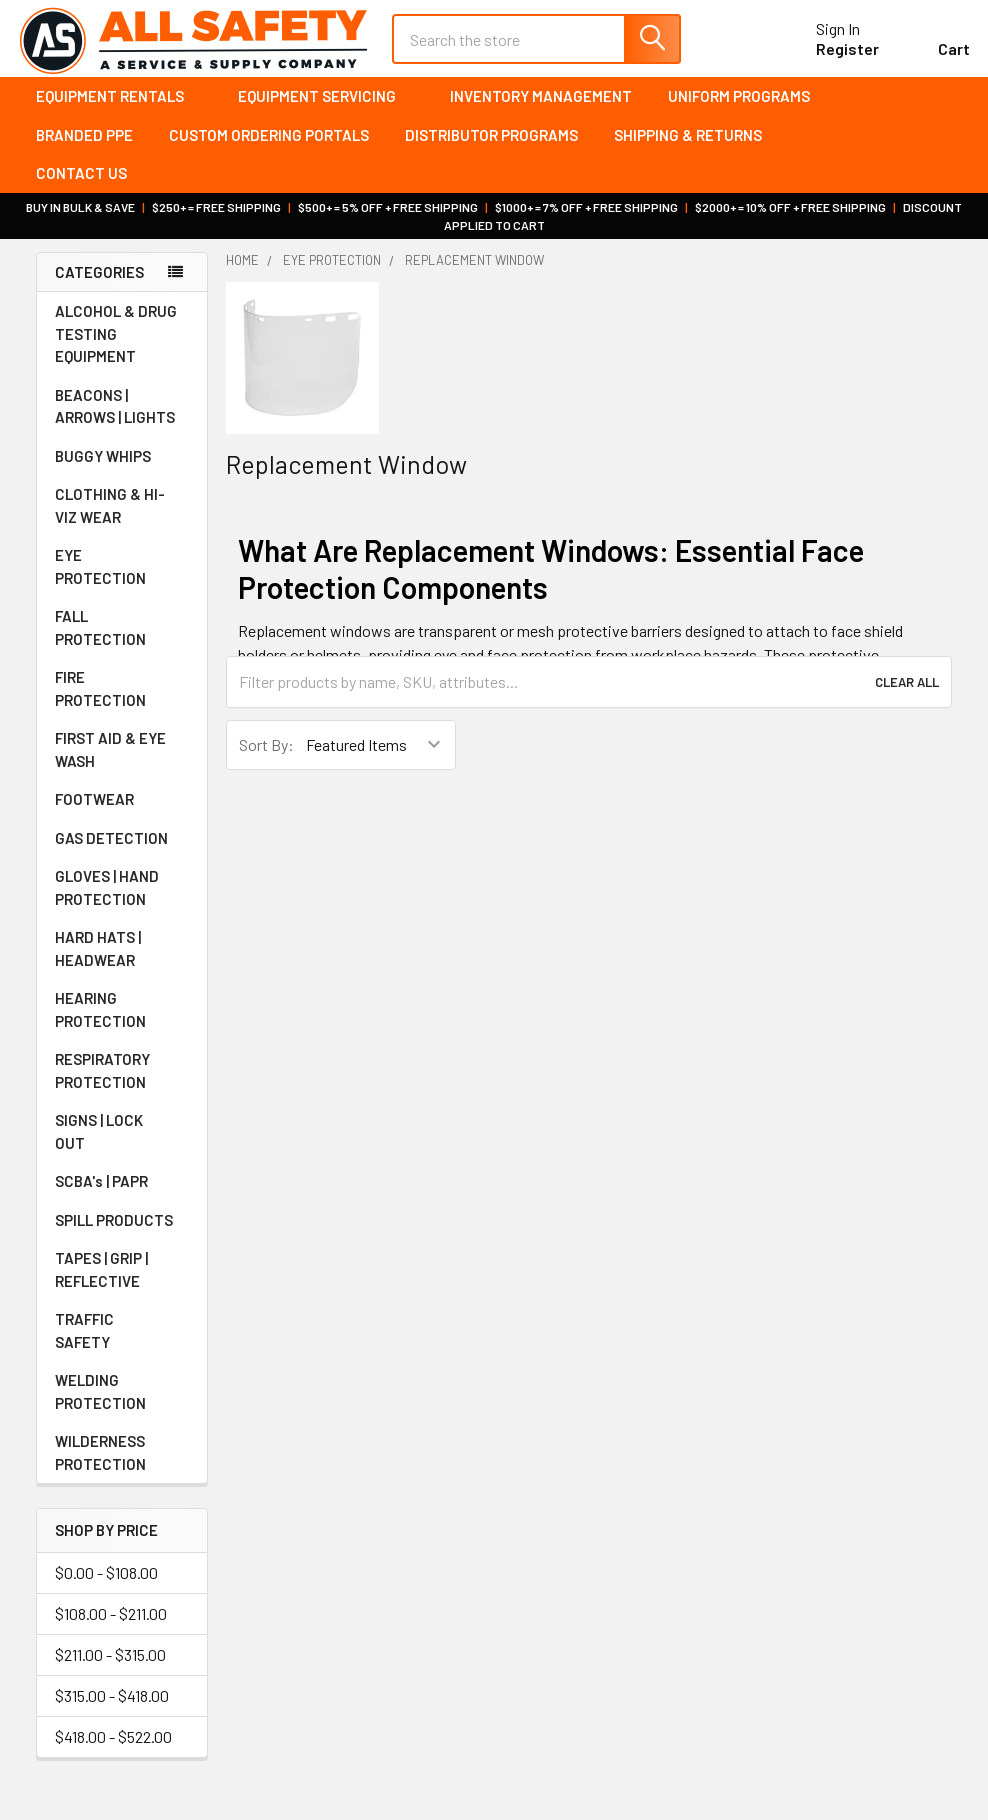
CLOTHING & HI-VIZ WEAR (122, 519)
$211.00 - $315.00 (110, 1668)
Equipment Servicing (326, 110)
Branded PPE (84, 149)
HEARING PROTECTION (122, 1023)
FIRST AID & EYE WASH (122, 763)
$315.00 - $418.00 (112, 1709)
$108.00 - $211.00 (111, 1627)
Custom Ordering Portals (269, 149)
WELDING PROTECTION (122, 1405)
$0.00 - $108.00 (106, 1586)
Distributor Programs (491, 149)
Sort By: (266, 758)
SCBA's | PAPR (122, 1195)
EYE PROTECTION (122, 580)
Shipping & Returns (688, 149)
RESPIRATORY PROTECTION (122, 1084)
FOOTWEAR (122, 813)
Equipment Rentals (119, 110)
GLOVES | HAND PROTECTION (122, 901)
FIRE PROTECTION (122, 702)
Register (829, 58)
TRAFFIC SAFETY (122, 1344)
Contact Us (81, 187)
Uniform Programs (739, 110)
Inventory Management (541, 110)
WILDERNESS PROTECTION (122, 1466)
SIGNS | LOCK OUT (122, 1145)
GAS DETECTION (122, 852)
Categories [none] (99, 286)
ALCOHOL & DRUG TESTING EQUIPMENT (116, 347)
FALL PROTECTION (122, 641)
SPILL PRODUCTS (114, 1234)
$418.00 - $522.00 (113, 1750)
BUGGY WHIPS (122, 470)
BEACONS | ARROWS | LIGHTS (122, 420)
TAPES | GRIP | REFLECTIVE (122, 1283)
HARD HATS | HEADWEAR (122, 962)
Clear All (907, 696)
